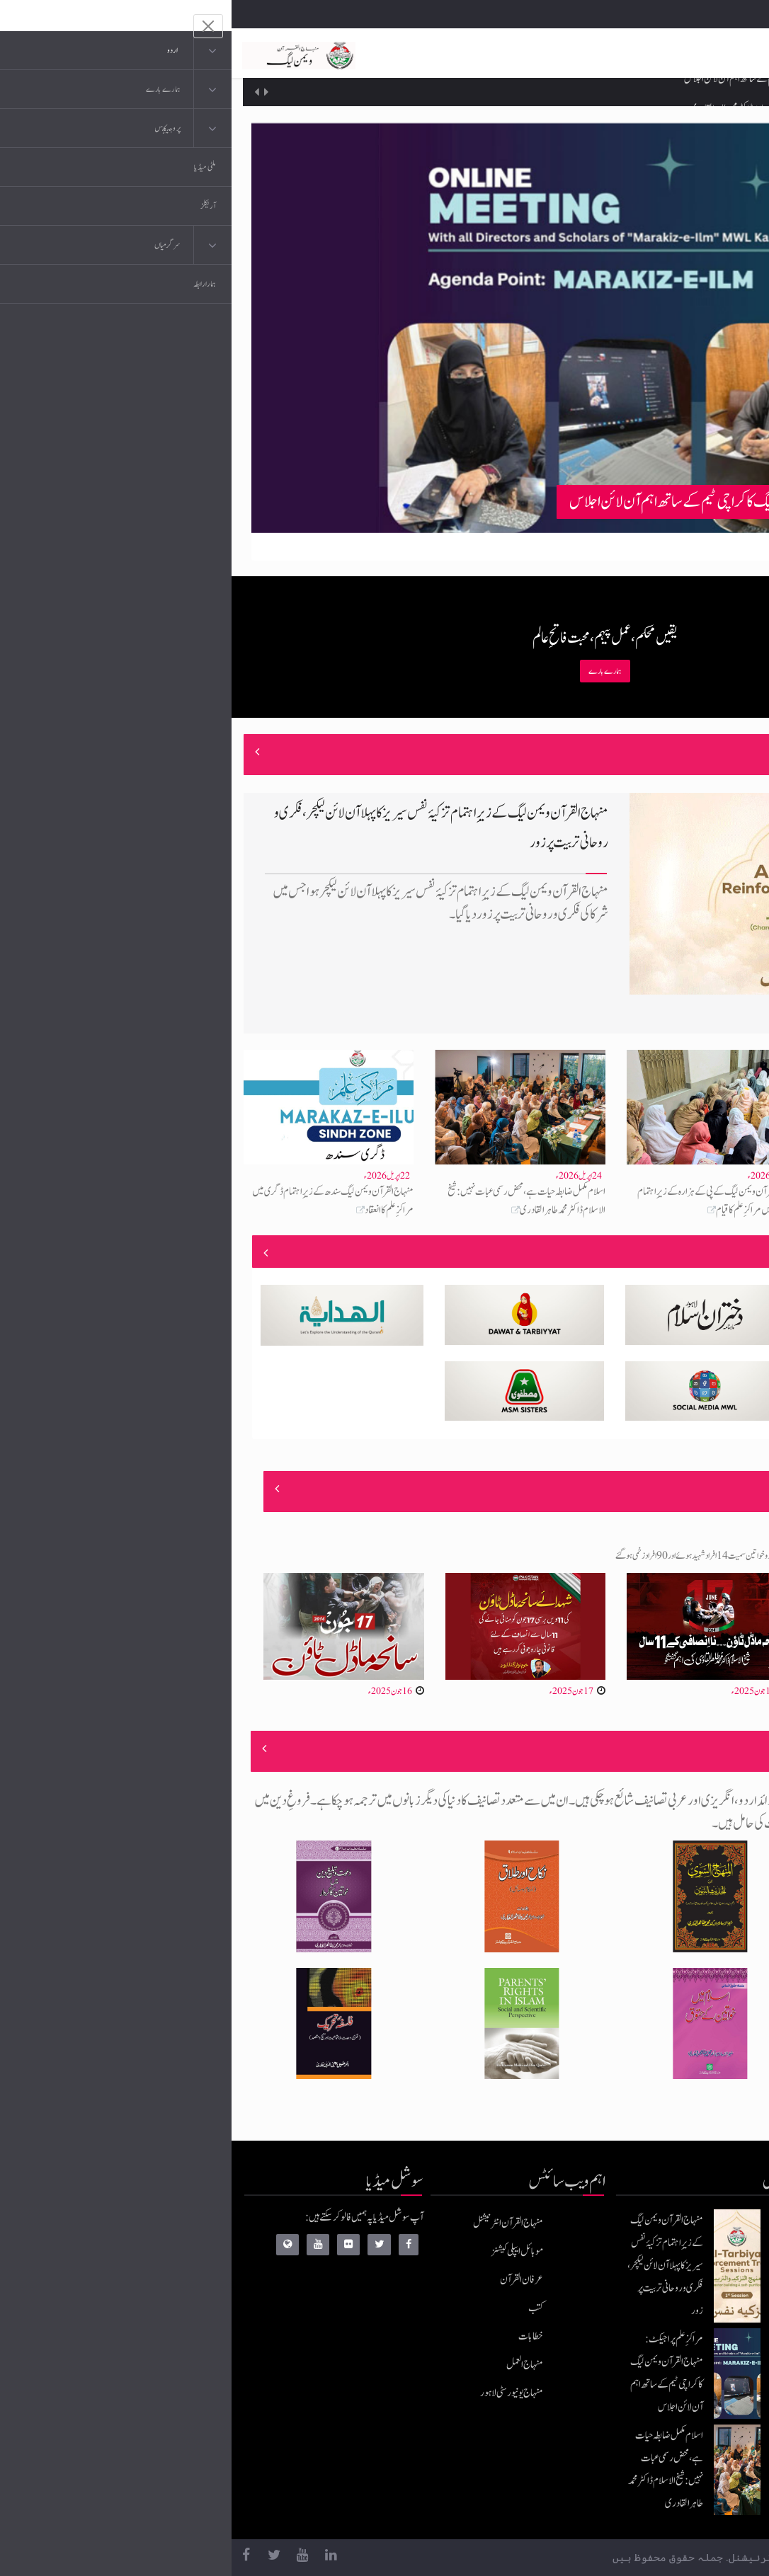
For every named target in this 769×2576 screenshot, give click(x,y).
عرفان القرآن (290, 2280)
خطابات (299, 2336)
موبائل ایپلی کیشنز (286, 2251)
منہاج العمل (293, 2365)
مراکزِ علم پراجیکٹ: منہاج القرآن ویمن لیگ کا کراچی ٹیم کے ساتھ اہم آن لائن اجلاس (577, 92)
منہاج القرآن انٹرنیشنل (276, 2223)
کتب (304, 2308)
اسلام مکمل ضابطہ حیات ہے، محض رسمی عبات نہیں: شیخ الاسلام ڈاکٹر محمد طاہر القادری (295, 1201)
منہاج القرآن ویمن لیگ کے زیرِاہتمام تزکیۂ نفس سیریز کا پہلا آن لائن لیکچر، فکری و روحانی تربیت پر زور (434, 2265)
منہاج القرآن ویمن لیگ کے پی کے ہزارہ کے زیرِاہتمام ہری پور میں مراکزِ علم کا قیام (486, 1201)
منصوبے (713, 1252)
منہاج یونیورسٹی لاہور (280, 2393)
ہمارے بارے (373, 671)
